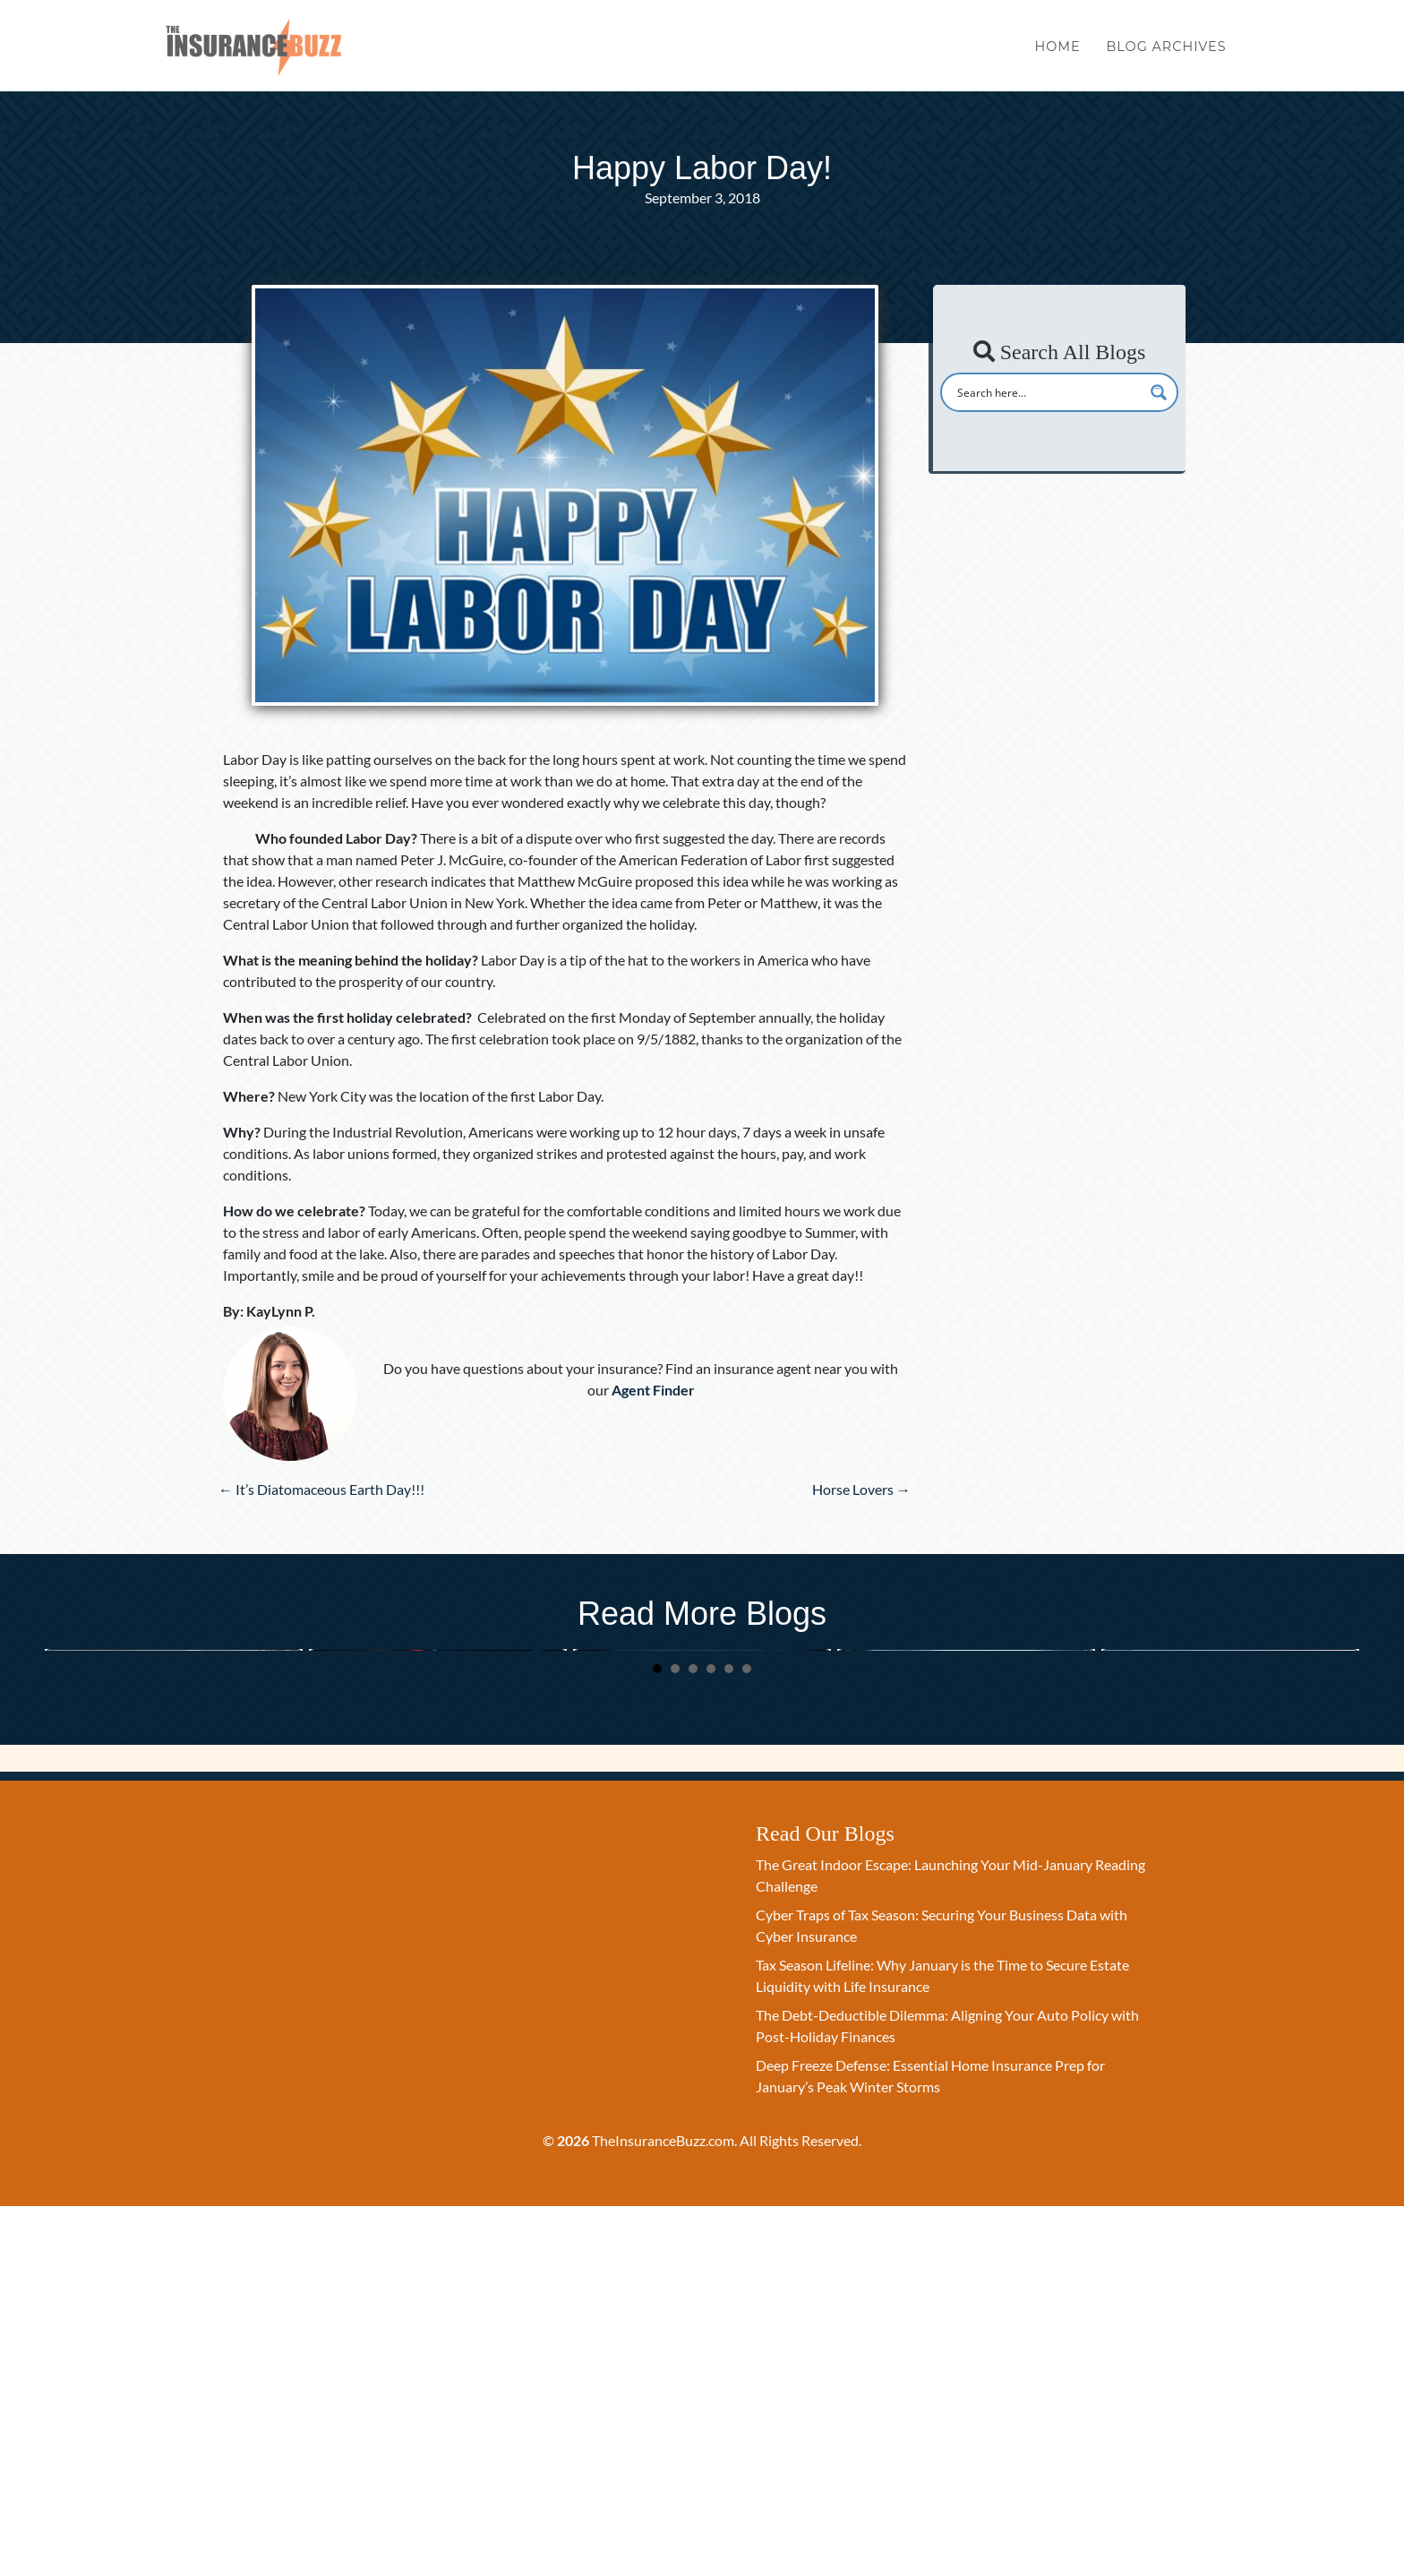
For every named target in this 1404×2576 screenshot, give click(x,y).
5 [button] (728, 2039)
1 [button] (657, 2039)
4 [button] (710, 2039)
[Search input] (1047, 392)
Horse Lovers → (861, 1489)
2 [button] (675, 2039)
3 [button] (693, 2039)
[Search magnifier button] (1158, 392)
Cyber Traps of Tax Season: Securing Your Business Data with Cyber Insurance (432, 1837)
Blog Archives (1166, 52)
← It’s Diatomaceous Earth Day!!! (321, 1489)
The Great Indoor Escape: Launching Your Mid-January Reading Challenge (169, 1837)
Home (1058, 52)
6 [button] (746, 2039)
